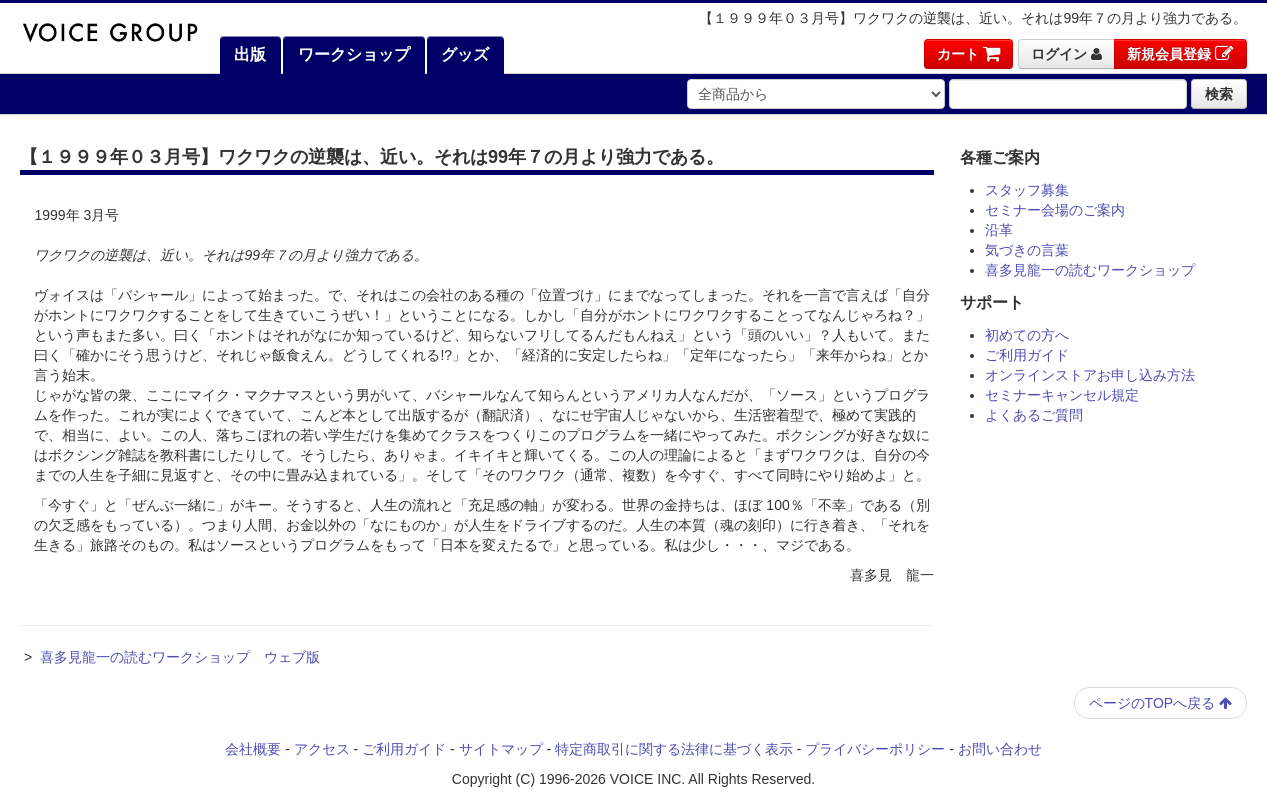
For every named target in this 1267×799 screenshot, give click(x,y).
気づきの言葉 (1027, 250)
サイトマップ (501, 749)
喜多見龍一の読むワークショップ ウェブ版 (180, 657)
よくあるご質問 (1034, 415)
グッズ (463, 54)
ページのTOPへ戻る (1160, 703)
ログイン (1066, 54)
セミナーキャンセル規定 (1062, 395)
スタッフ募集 (1027, 190)
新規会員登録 (1180, 54)
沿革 (999, 230)
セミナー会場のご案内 (1055, 210)
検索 (1219, 94)
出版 (248, 54)
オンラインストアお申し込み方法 (1090, 375)
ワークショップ (351, 54)
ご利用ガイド (1027, 355)
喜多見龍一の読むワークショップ (1090, 270)
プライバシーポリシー (875, 749)
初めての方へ (1027, 335)
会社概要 (253, 749)
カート (968, 54)
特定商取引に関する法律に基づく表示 (674, 749)
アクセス (322, 749)
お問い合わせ (1000, 749)
